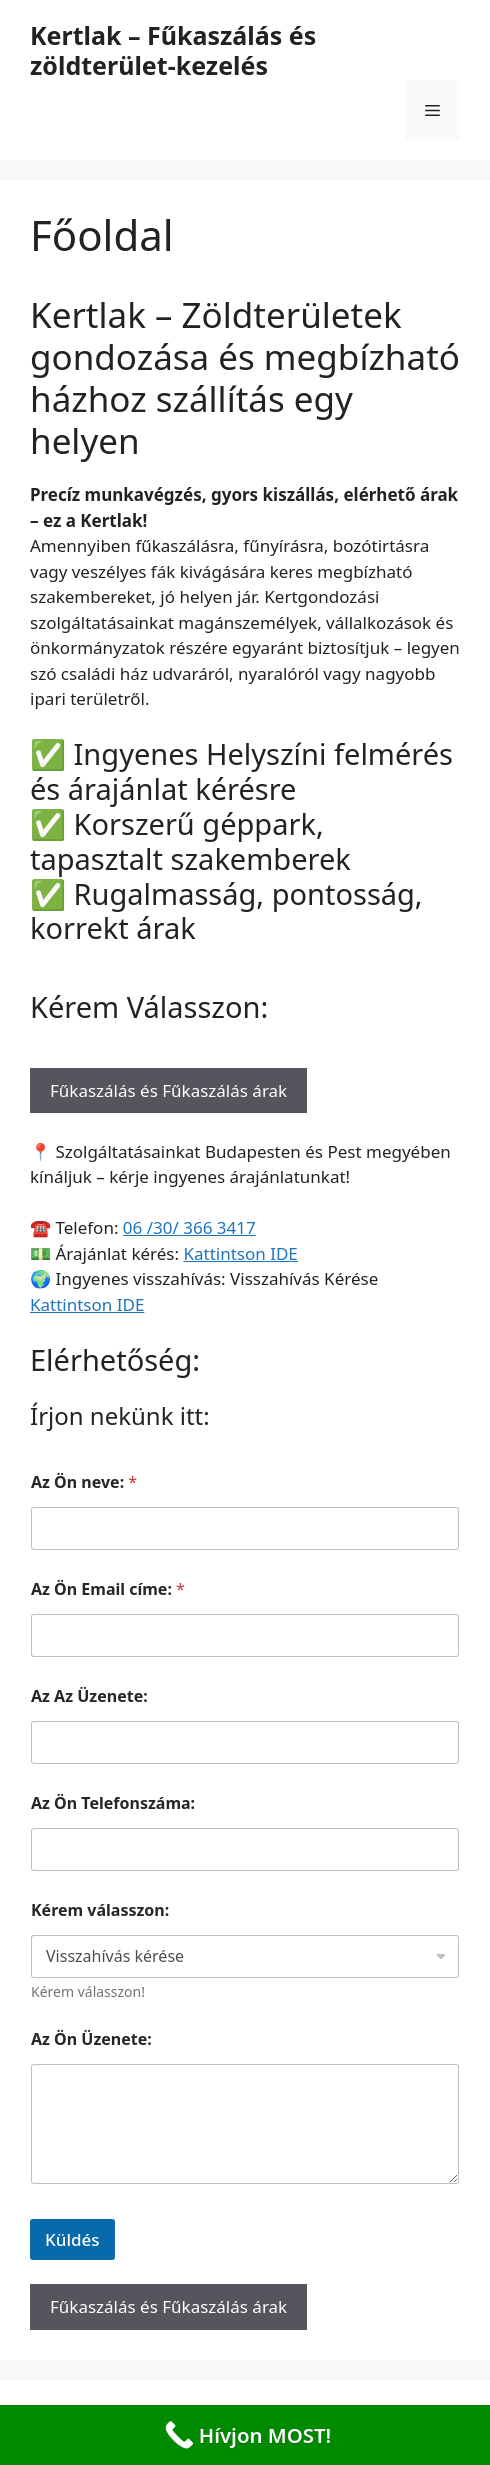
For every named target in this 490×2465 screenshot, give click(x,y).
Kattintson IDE (240, 1253)
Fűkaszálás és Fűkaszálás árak (168, 1090)
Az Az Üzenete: (89, 1696)
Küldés (72, 2239)
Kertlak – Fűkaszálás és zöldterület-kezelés (173, 50)
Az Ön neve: (84, 1482)
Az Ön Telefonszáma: (113, 1803)
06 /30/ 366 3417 (189, 1227)
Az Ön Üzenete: (91, 2039)
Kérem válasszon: (100, 1910)
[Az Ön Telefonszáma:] (245, 1849)
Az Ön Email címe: (108, 1589)
